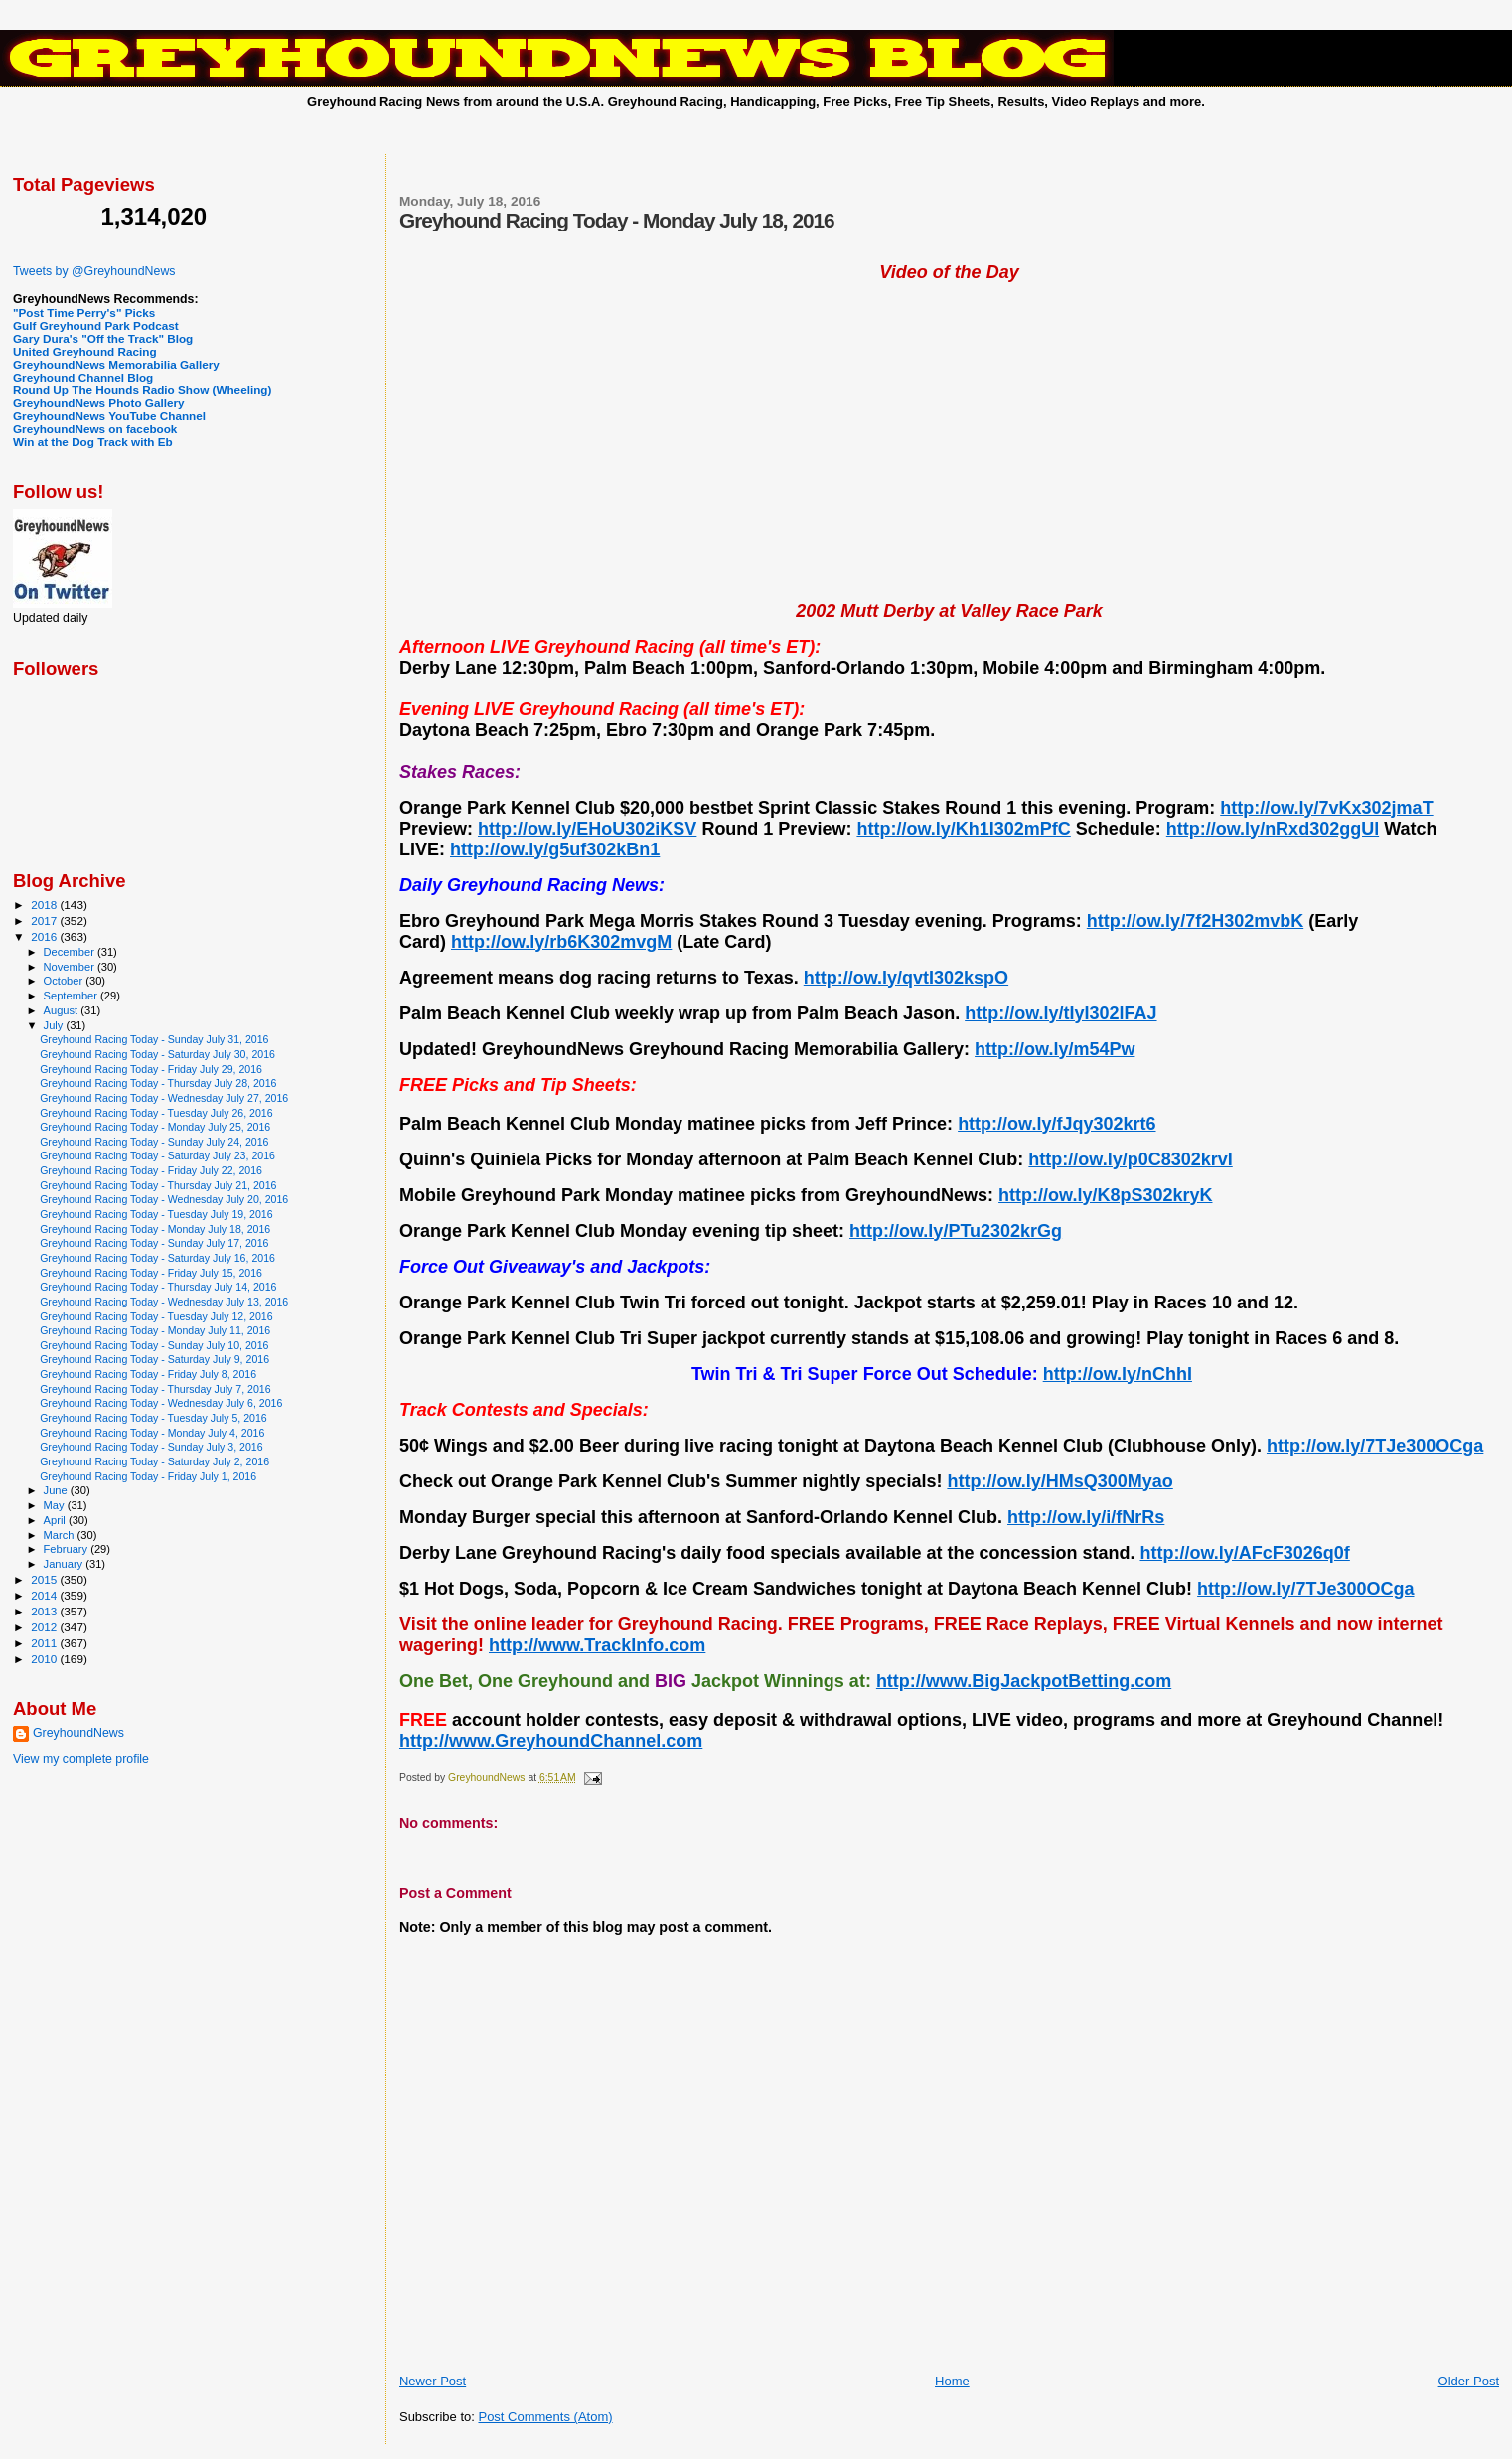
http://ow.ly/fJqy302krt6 (1056, 1124)
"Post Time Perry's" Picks (84, 312)
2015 (45, 1579)
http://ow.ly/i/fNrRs (1085, 1517)
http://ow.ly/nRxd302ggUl (1272, 829)
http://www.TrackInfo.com (597, 1645)
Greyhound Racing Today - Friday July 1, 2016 (148, 1476)
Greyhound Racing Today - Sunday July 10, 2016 (154, 1345)
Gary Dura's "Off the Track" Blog (103, 338)
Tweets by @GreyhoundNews (94, 271)
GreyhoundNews (78, 1733)
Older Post (1468, 2381)
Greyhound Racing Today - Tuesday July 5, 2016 (153, 1418)
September (72, 995)
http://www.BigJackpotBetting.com (1023, 1681)
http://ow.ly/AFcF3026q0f (1244, 1553)
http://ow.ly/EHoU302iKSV (587, 829)
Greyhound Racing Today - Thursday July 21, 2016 (158, 1185)
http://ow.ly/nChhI (1117, 1374)
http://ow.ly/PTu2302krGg (955, 1231)
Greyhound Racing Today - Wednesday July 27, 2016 (164, 1098)
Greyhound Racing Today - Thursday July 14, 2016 (158, 1287)
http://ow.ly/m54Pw (1054, 1049)
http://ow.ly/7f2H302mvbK (1195, 921)
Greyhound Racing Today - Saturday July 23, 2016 (157, 1155)
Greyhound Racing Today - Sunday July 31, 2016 (154, 1039)
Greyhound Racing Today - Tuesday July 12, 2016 (156, 1316)
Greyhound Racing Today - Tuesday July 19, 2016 (156, 1214)
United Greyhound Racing (85, 351)
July (55, 1025)
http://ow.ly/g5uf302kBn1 (555, 849)
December (70, 952)
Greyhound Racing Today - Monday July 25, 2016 (155, 1127)
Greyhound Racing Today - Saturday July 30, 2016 (157, 1054)
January (65, 1564)
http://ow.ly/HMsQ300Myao (1059, 1481)
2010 (45, 1658)
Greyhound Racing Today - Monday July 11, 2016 (155, 1330)
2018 (45, 904)
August (62, 1010)
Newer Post (432, 2381)
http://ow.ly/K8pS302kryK (1105, 1195)
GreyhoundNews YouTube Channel (109, 415)
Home (952, 2381)
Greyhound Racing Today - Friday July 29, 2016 (151, 1069)
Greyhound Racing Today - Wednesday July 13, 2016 (164, 1301)
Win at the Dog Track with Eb (93, 441)
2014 (45, 1595)
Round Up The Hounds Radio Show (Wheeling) (142, 390)
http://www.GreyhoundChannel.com (550, 1741)
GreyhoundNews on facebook (95, 428)
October (65, 981)
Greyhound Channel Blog (83, 377)
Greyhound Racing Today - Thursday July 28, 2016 (158, 1083)
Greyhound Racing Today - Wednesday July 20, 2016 (164, 1199)
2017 (45, 920)
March (60, 1535)
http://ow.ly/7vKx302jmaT (1326, 808)
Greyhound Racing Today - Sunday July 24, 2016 (154, 1142)
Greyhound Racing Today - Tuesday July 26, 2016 (156, 1113)
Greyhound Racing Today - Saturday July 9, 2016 (154, 1359)
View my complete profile (81, 1759)
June (57, 1490)
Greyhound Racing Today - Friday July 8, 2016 (148, 1374)
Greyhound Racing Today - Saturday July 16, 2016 (157, 1258)
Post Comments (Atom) (545, 2416)
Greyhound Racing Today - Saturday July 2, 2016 (154, 1461)
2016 (45, 936)
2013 (45, 1611)
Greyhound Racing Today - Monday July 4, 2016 (152, 1433)
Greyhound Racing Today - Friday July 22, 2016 (151, 1170)
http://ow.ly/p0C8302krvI (1130, 1159)
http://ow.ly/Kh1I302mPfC (963, 829)
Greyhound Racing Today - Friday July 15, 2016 (151, 1273)
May (56, 1505)
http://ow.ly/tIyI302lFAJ (1060, 1013)
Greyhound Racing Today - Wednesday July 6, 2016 (161, 1403)
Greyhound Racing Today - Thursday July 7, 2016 (155, 1389)
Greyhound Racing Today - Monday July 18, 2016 (155, 1229)
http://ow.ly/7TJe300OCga (1375, 1446)
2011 (45, 1642)
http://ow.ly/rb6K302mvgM (561, 942)
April (56, 1520)
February (67, 1549)
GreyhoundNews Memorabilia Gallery (116, 364)
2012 (45, 1626)
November (70, 967)
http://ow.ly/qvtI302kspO (906, 978)
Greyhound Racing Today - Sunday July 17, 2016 (154, 1243)
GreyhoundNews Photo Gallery (99, 402)
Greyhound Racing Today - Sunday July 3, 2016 (151, 1447)
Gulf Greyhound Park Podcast (96, 325)
